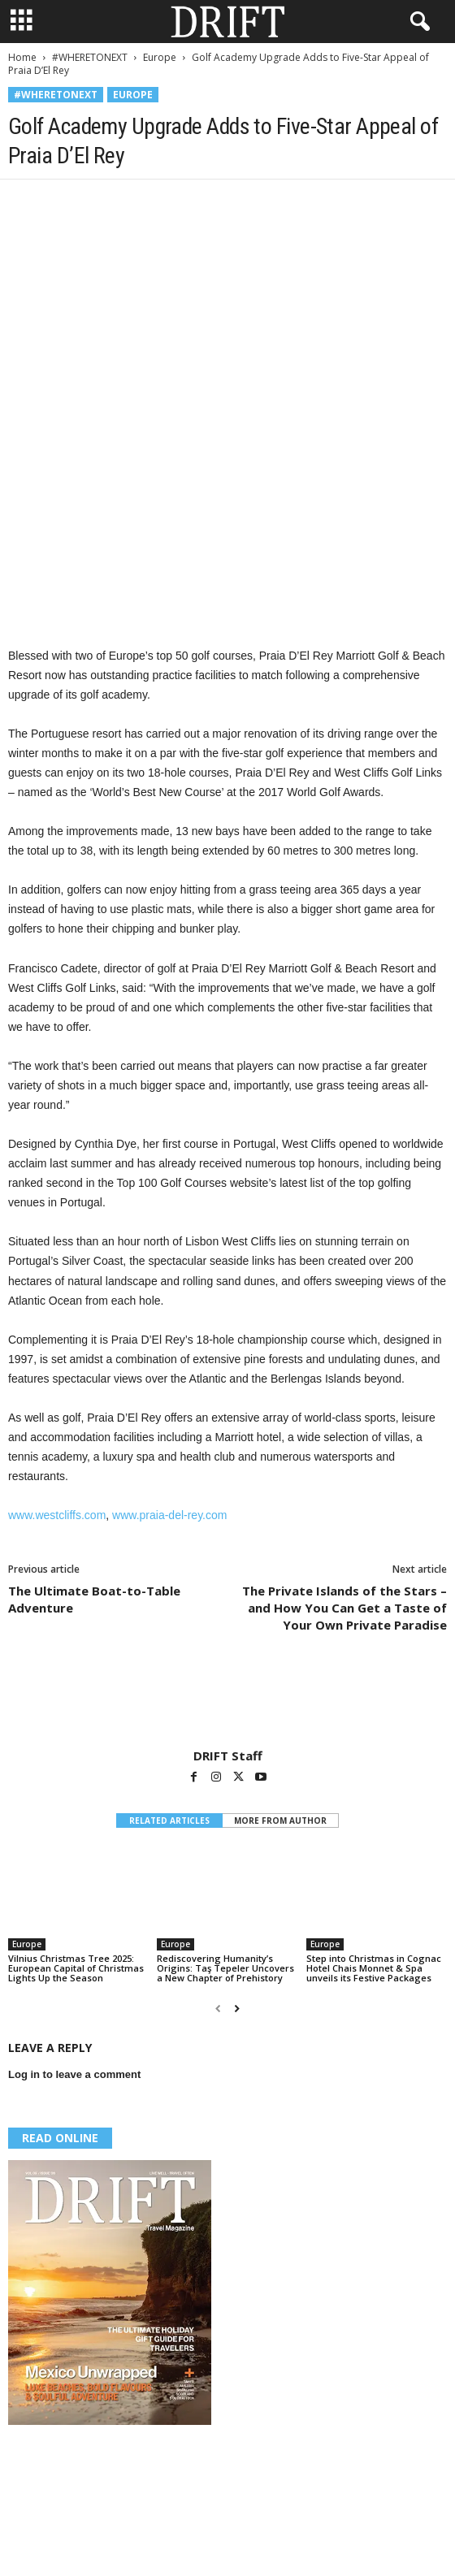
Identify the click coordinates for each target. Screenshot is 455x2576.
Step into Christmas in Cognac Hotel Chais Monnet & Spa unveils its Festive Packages (373, 1968)
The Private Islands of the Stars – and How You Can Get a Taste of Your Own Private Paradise (344, 1607)
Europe (159, 57)
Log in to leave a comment (74, 2074)
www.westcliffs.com (57, 1515)
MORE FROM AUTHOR (280, 1820)
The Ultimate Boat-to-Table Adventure (94, 1599)
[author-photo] (227, 1701)
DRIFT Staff (227, 1755)
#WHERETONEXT (90, 57)
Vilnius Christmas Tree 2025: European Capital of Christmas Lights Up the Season (76, 1968)
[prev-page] (218, 2008)
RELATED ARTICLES (169, 1820)
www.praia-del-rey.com (169, 1515)
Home (22, 57)
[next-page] (237, 2008)
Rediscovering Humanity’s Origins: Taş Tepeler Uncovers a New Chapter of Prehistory (225, 1968)
